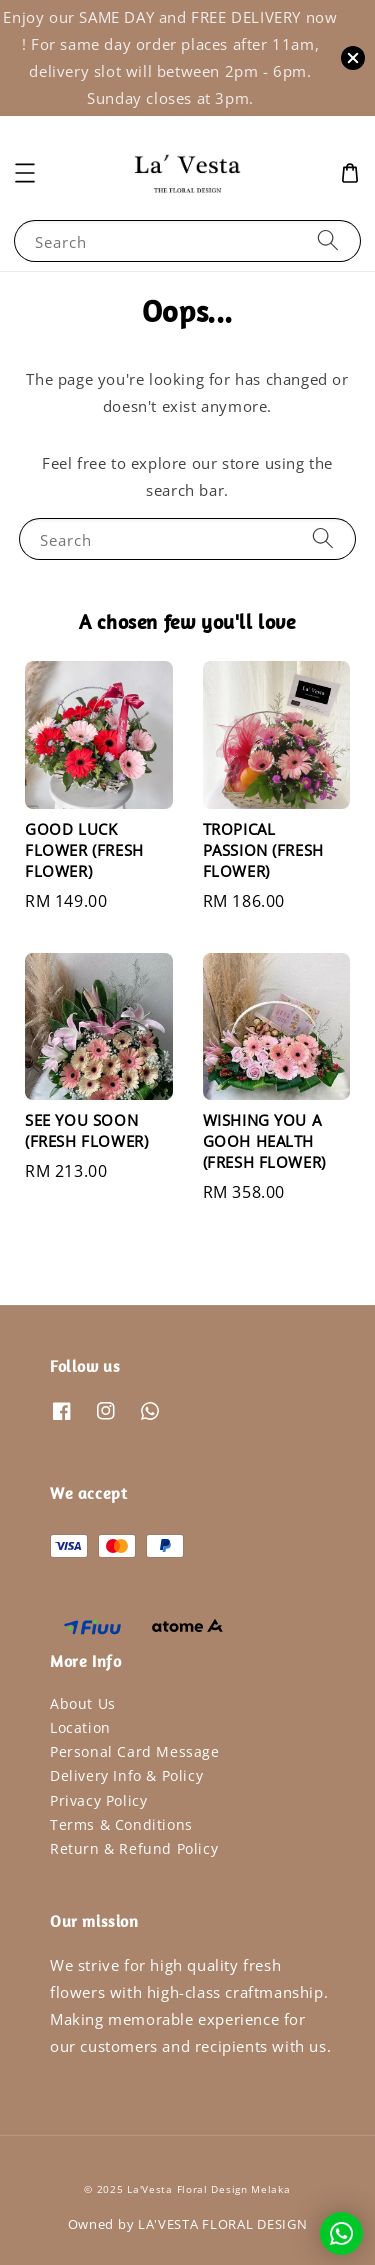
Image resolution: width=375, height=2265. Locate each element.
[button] (25, 173)
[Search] (328, 240)
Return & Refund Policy (134, 1848)
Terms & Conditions (121, 1824)
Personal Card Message (135, 1751)
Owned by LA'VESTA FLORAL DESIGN (188, 2224)
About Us (83, 1703)
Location (80, 1727)
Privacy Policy (98, 1800)
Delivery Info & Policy (126, 1775)
